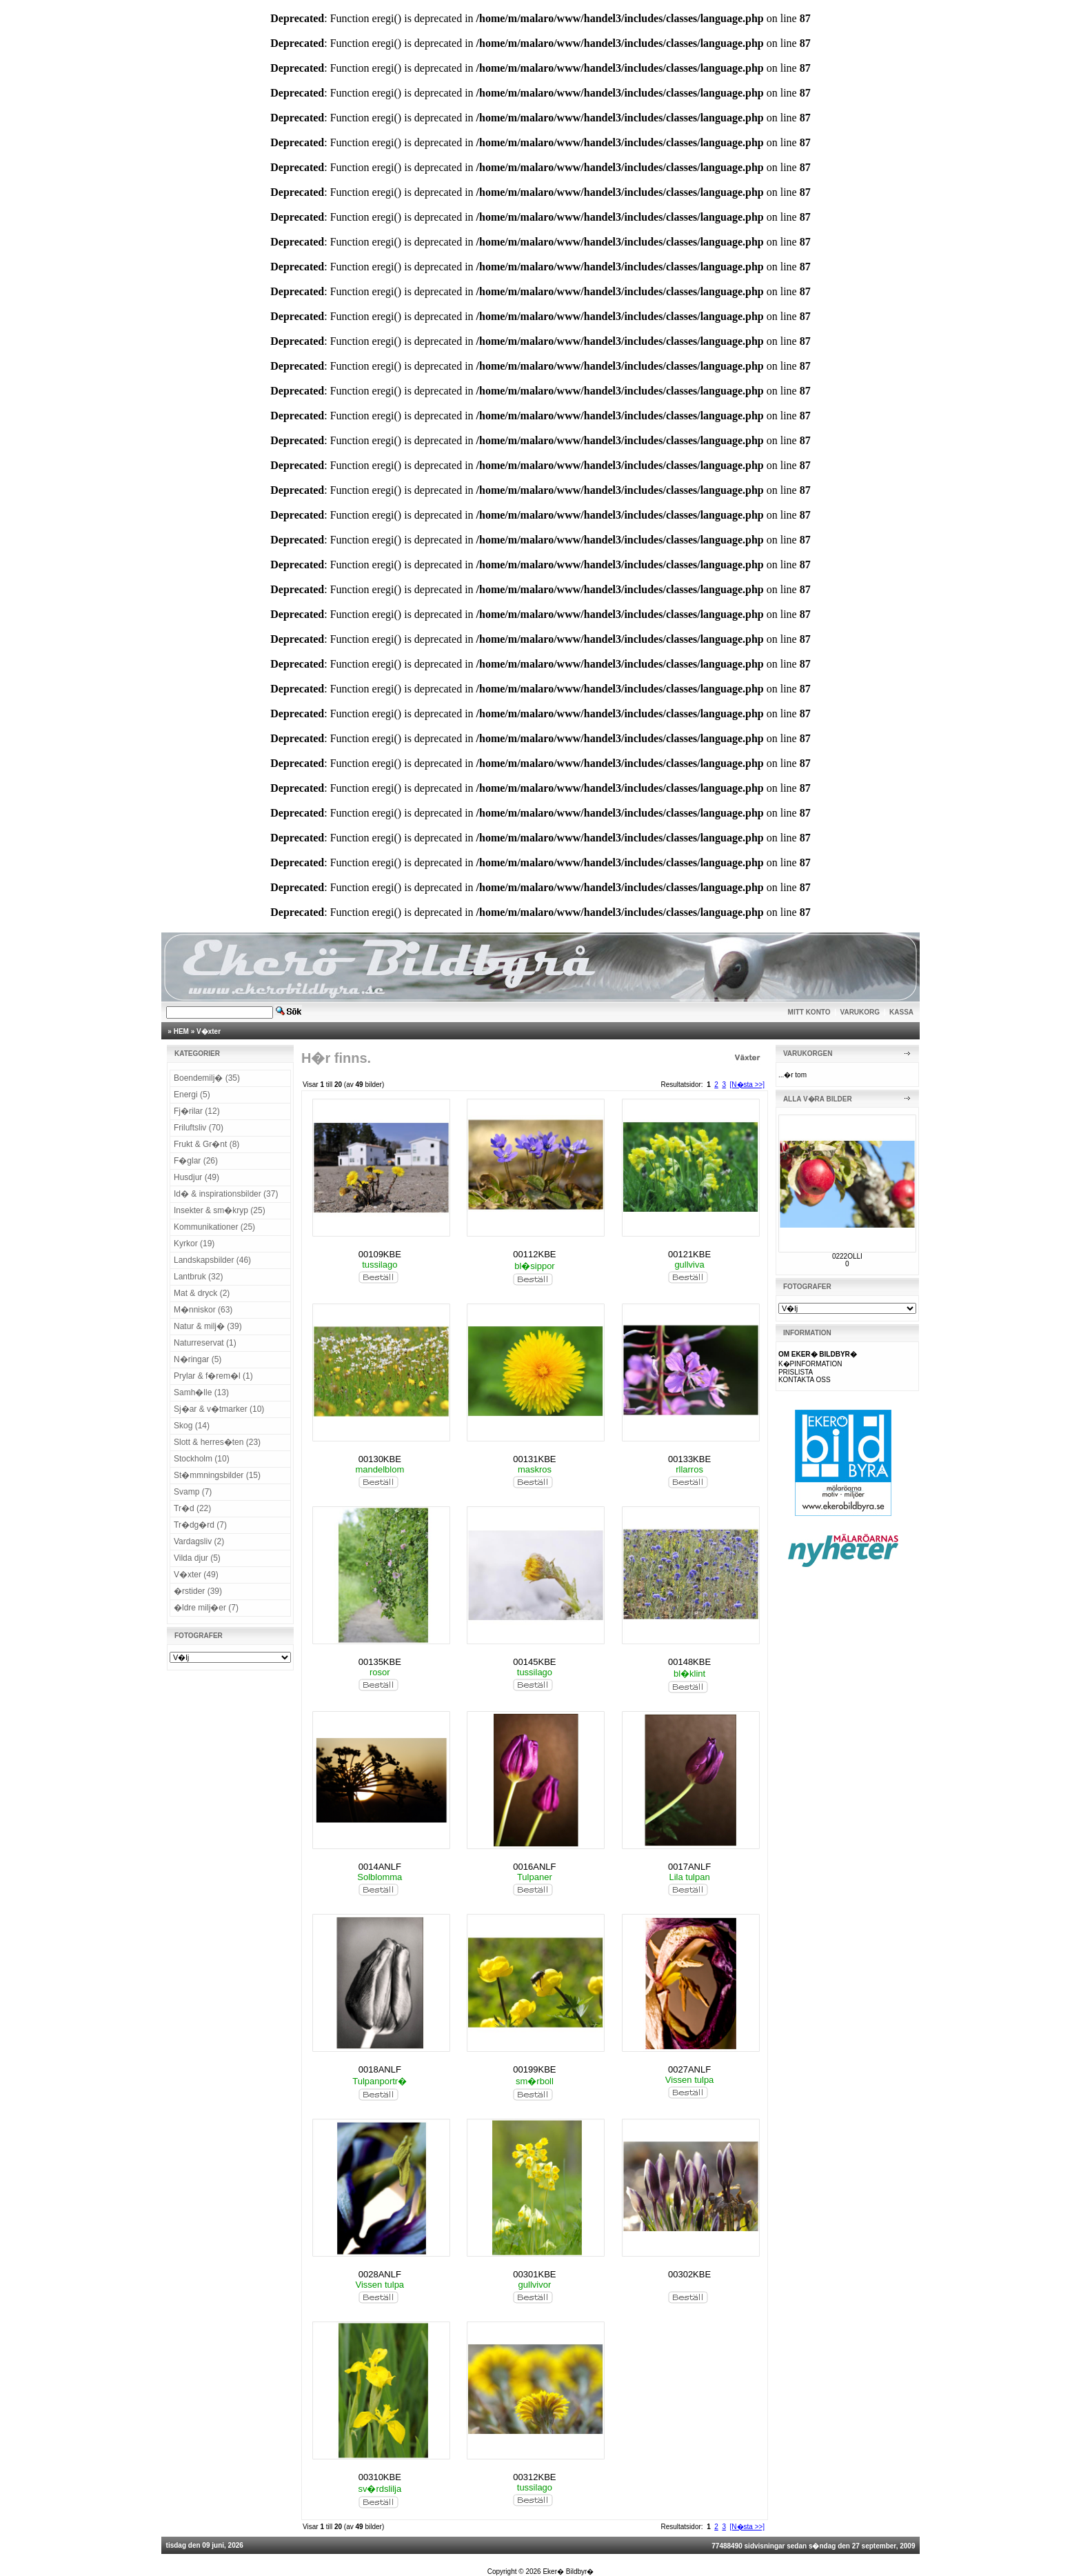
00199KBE (534, 2069)
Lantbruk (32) (198, 1276)
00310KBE (379, 2477)
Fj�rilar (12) (197, 1111)
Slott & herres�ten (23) (217, 1442)
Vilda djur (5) (197, 1558)
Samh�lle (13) (201, 1392)
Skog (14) (192, 1425)
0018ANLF (379, 2069)
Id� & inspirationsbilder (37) (226, 1194)
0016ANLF (534, 1866)
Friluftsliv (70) (198, 1127)
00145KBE (534, 1662)
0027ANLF (689, 2069)
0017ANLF (689, 1866)
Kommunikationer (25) (214, 1227)
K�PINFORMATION (810, 1364)
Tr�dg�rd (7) (200, 1525)
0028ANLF (379, 2274)
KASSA (901, 1012)
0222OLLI (847, 1256)
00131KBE (534, 1459)
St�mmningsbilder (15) (217, 1475)
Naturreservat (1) (205, 1343)
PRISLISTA (795, 1372)
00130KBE (379, 1459)
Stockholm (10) (202, 1459)
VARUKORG (860, 1012)
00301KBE (534, 2274)
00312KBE (534, 2477)
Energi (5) (192, 1094)
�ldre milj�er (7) (206, 1608)
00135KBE (379, 1662)
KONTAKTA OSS (804, 1380)
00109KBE (379, 1254)
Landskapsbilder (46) (212, 1260)
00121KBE (689, 1254)
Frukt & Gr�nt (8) (206, 1144)
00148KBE (689, 1662)
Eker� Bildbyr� (568, 2571)
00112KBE (534, 1254)
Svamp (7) (193, 1492)
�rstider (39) (198, 1591)
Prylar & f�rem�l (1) (213, 1376)
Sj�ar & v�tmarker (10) (219, 1409)
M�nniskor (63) (203, 1310)
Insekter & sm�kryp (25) (219, 1210)
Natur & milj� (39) (208, 1326)
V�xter (208, 1031)
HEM (181, 1031)
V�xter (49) (196, 1574)
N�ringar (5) (197, 1359)
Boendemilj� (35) (207, 1078)
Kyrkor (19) (194, 1243)
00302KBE (689, 2274)
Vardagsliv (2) (199, 1541)
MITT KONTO (809, 1012)
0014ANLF (379, 1866)
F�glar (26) (196, 1161)
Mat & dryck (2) (202, 1293)
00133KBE (689, 1459)
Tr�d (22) (192, 1508)
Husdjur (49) (196, 1177)
